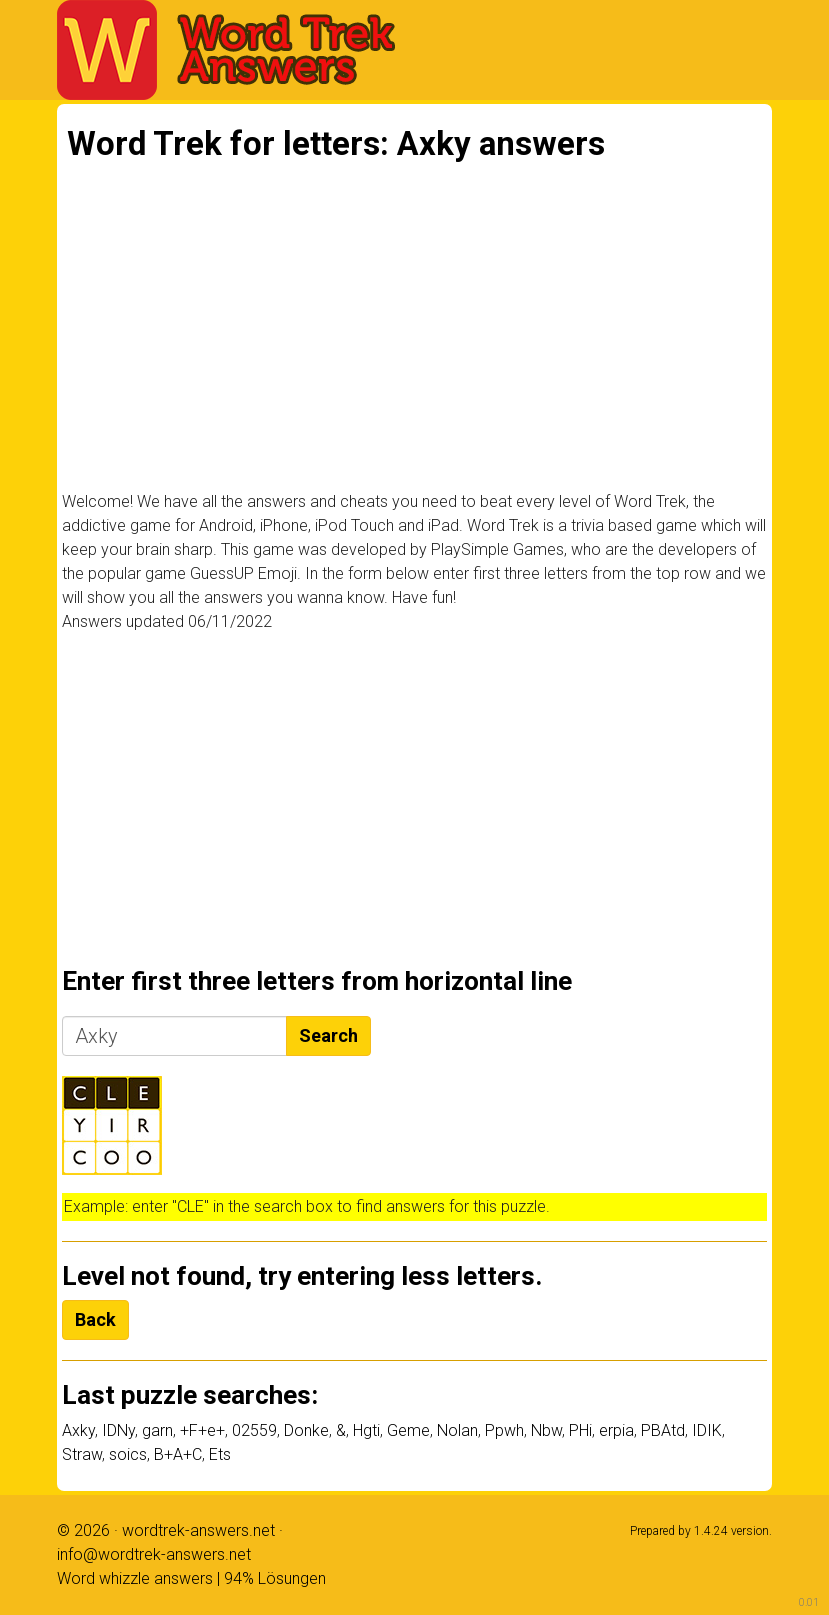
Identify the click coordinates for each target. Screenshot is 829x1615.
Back (95, 1319)
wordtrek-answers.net (198, 1530)
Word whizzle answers (135, 1578)
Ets (220, 1454)
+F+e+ (202, 1430)
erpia (616, 1430)
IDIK (707, 1430)
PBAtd (663, 1430)
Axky (78, 1430)
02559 (254, 1430)
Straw (82, 1454)
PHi (580, 1430)
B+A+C (178, 1454)
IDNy (118, 1430)
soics (128, 1454)
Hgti (366, 1430)
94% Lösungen (275, 1578)
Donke (306, 1430)
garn (157, 1430)
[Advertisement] (414, 337)
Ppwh (504, 1430)
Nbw (546, 1430)
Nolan (457, 1430)
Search (328, 1035)
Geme (408, 1430)
